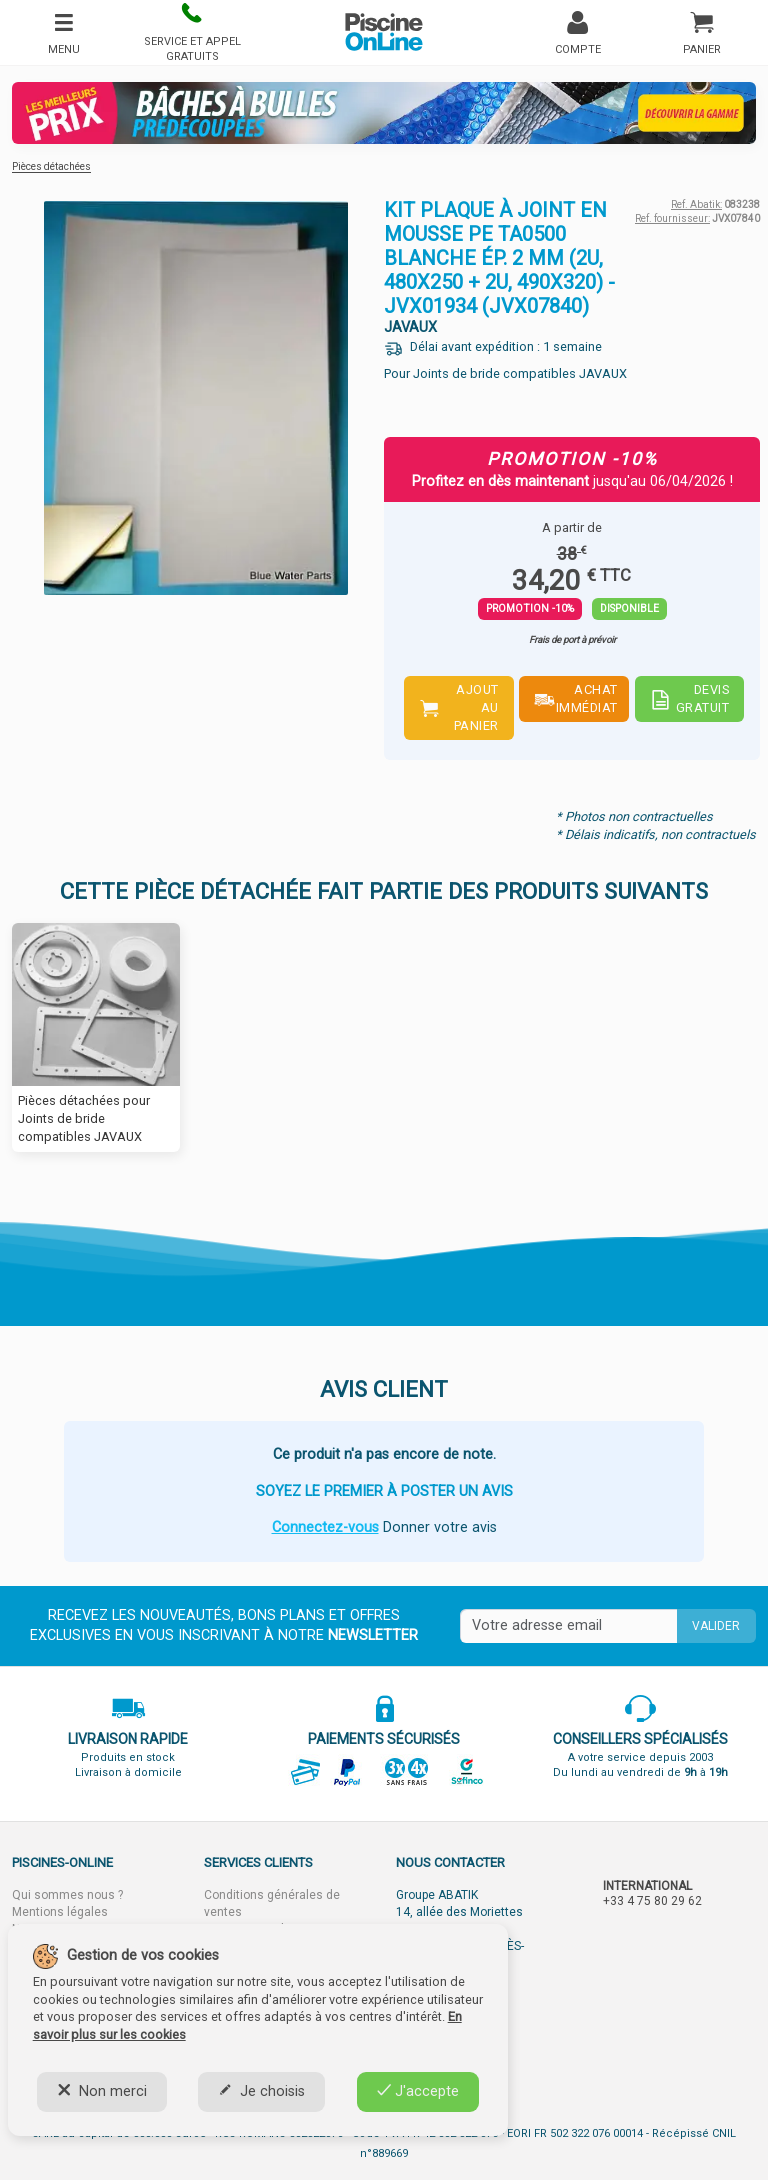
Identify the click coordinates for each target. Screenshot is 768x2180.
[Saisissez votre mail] (568, 1626)
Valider (716, 1626)
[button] (192, 32)
